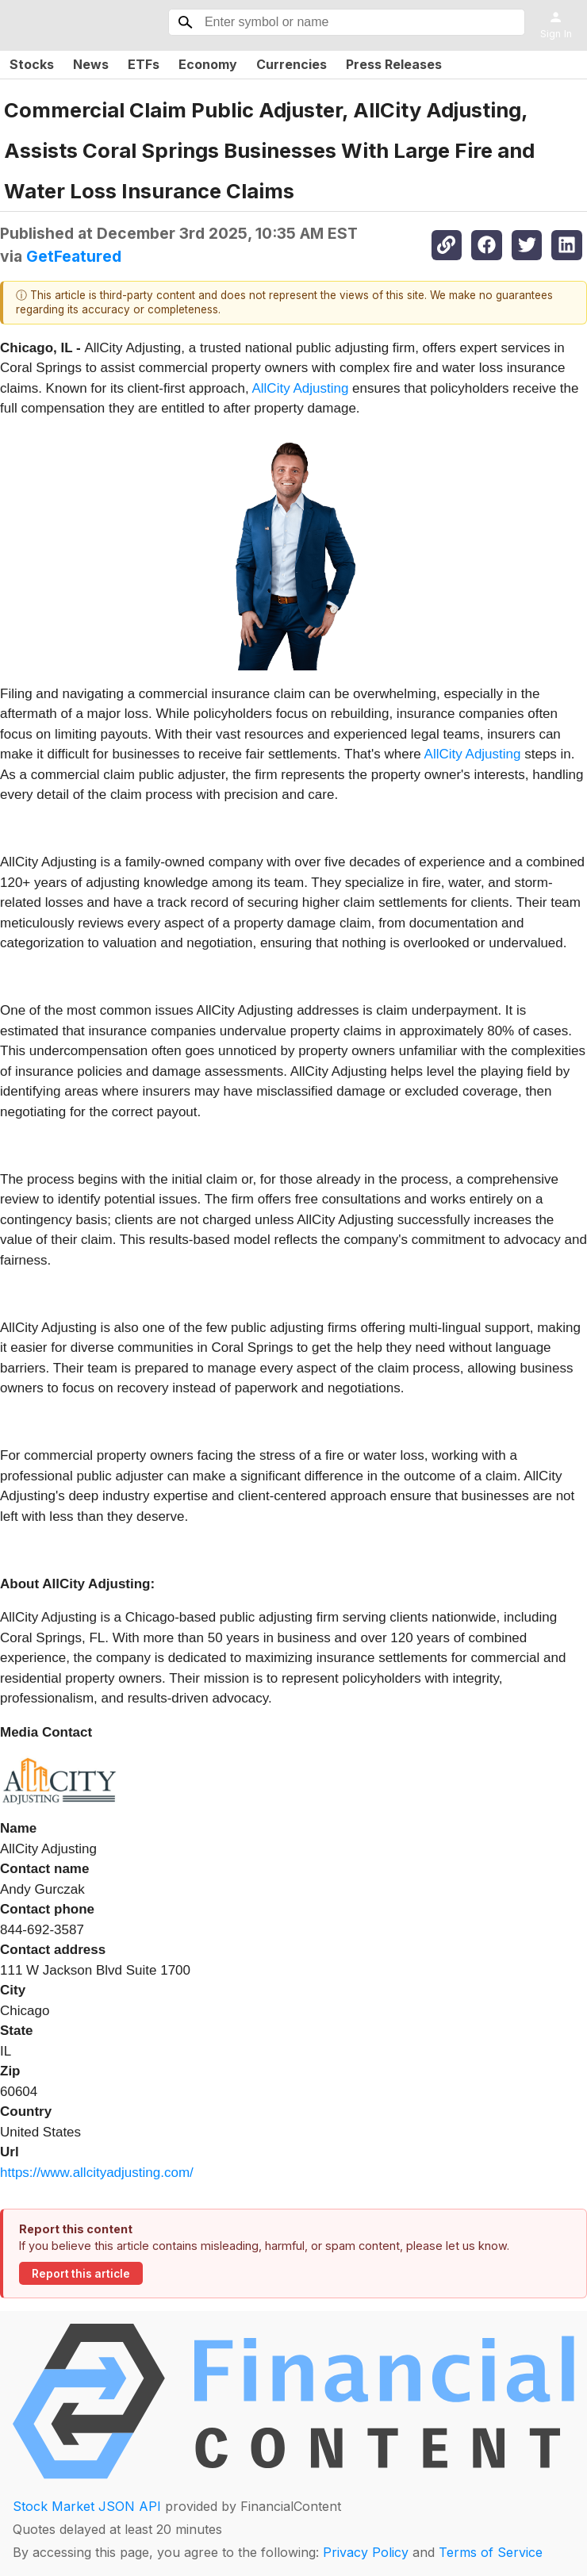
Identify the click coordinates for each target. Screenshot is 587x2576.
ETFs (143, 64)
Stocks (32, 64)
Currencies (291, 64)
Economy (207, 64)
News (91, 64)
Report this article (81, 2273)
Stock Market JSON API (87, 2506)
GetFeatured (73, 256)
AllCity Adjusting (299, 388)
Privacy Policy (366, 2552)
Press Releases (394, 64)
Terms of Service (491, 2552)
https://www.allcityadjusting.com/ (97, 2172)
